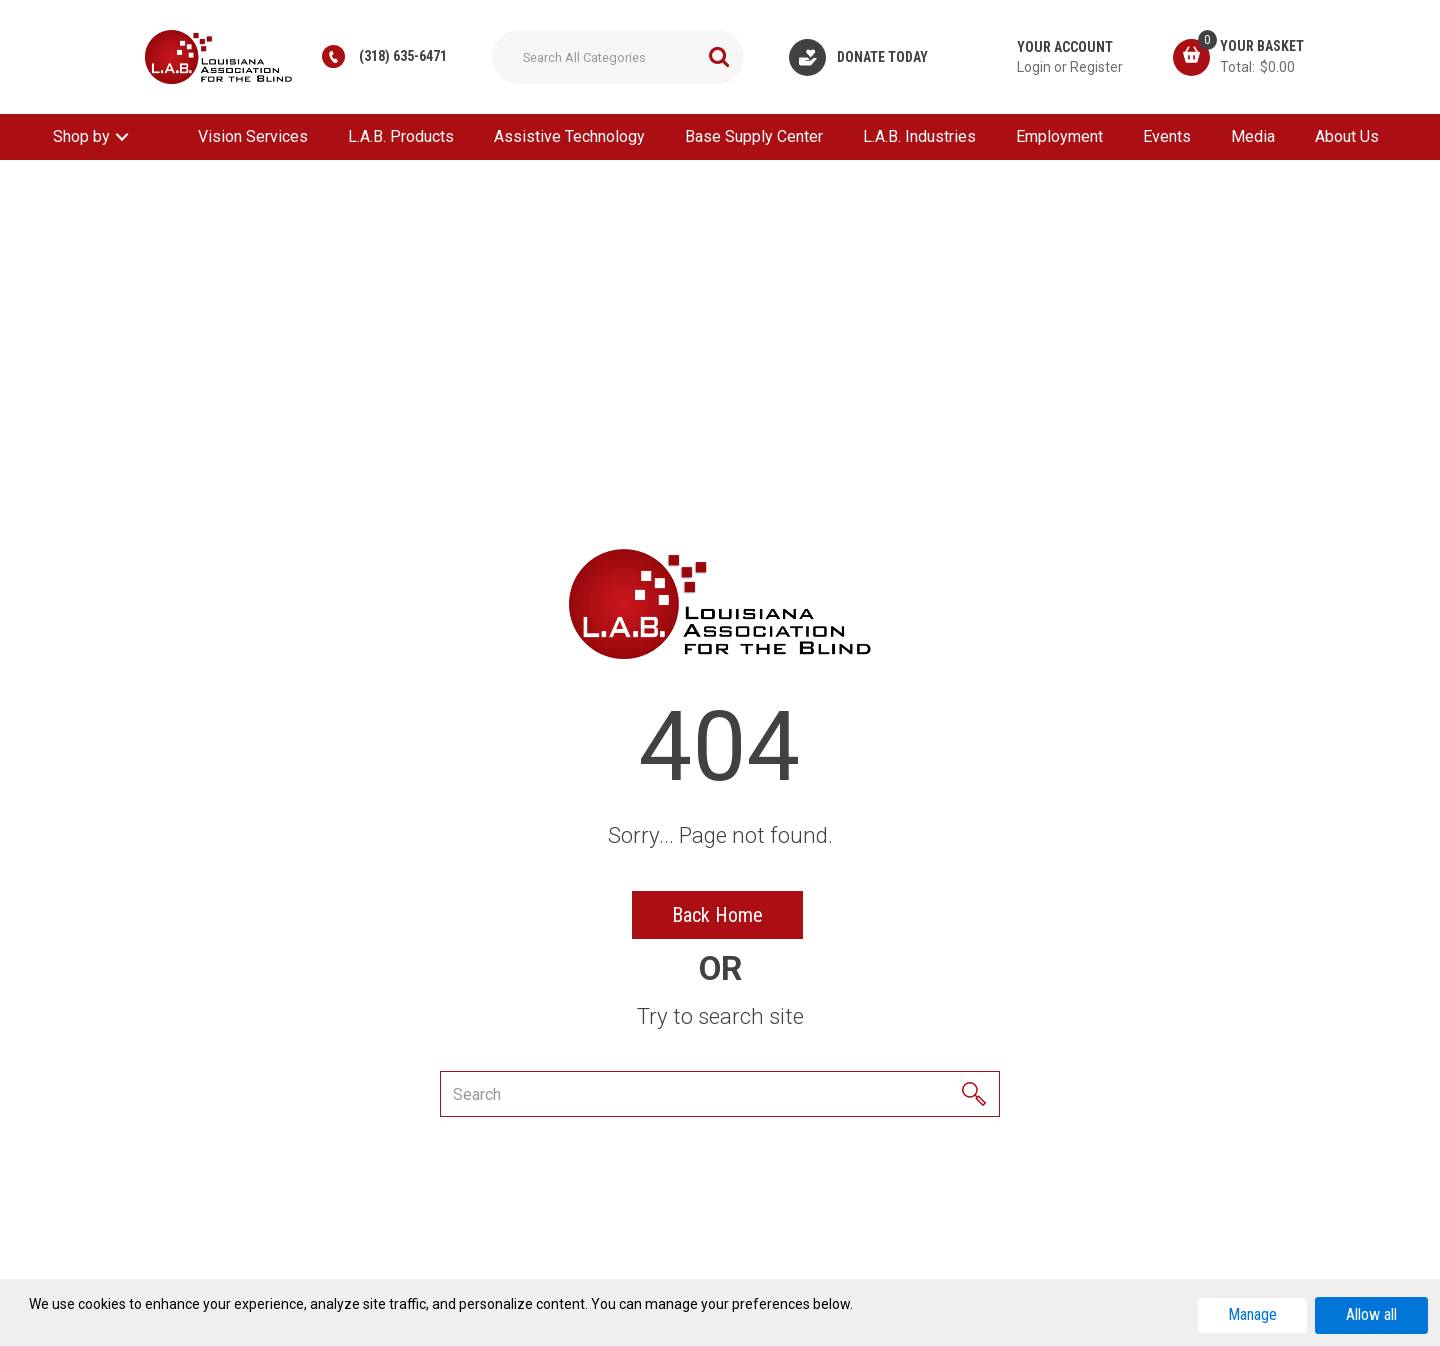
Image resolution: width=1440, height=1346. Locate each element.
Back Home (717, 915)
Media (1253, 136)
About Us (1347, 136)
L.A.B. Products (401, 136)
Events (1167, 136)
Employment (1059, 136)
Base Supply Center (754, 136)
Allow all (1371, 1314)
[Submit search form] (719, 57)
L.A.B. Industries (919, 136)
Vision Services (253, 136)
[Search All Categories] (618, 57)
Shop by (81, 136)
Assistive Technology (569, 136)
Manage (1252, 1314)
